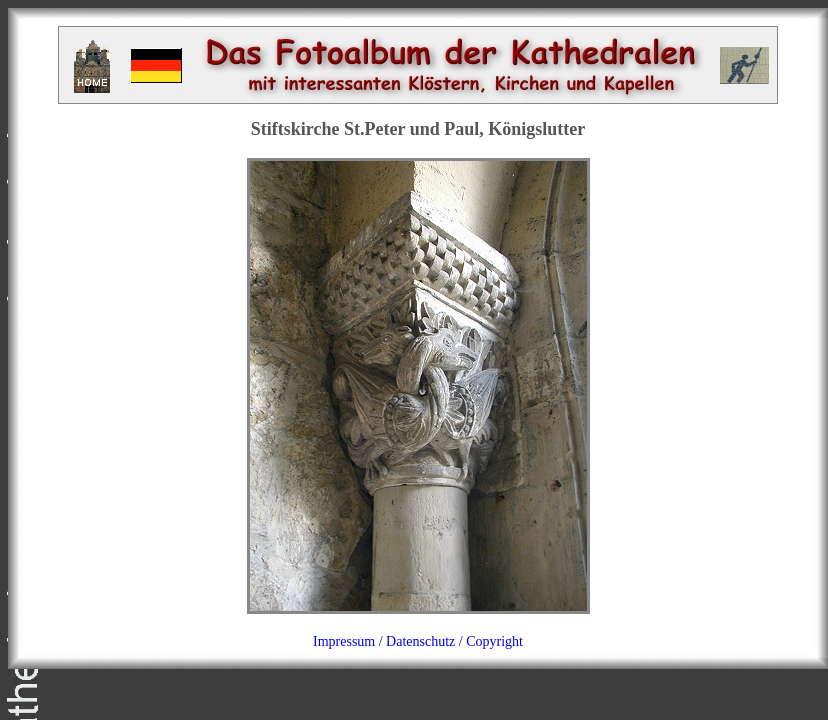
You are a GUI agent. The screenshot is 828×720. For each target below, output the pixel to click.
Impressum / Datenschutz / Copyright (418, 641)
